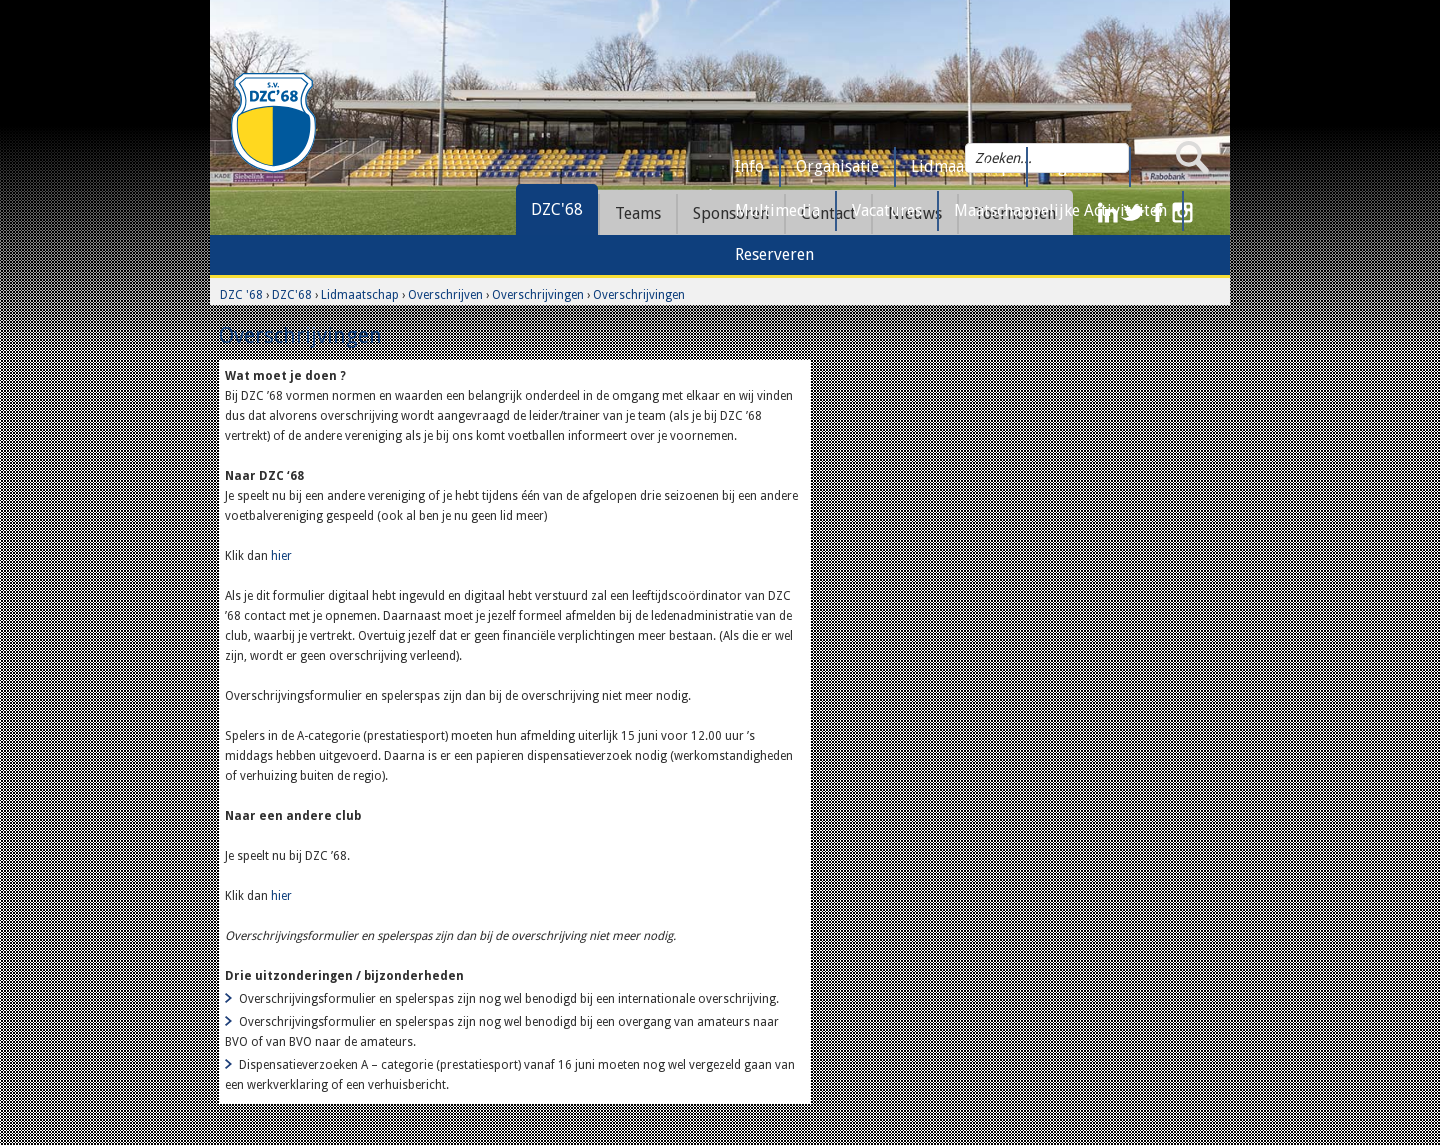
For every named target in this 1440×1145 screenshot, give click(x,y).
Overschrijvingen (538, 295)
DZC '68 (241, 295)
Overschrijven (445, 295)
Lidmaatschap (360, 295)
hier (281, 556)
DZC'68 (557, 209)
